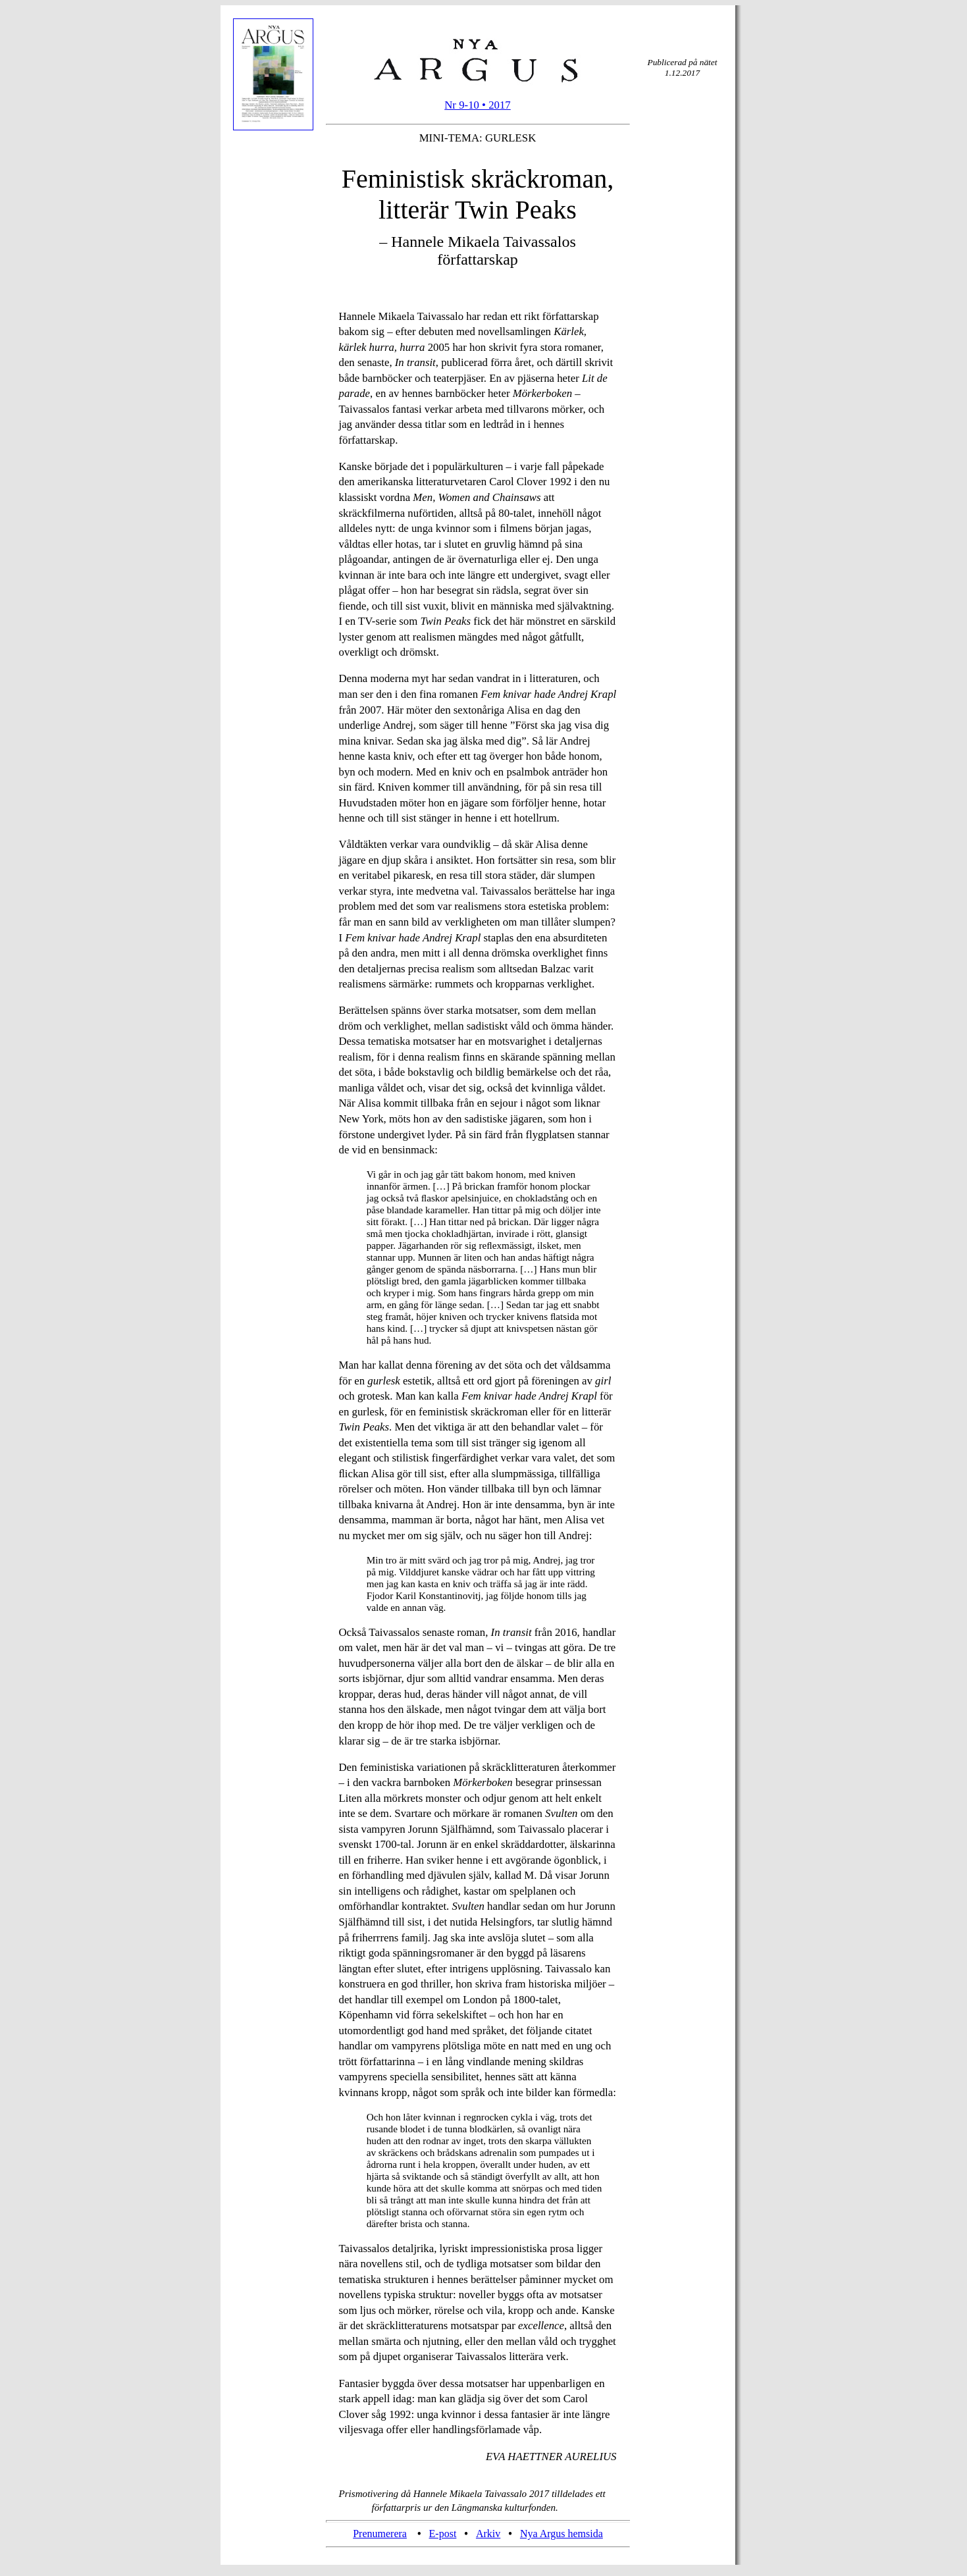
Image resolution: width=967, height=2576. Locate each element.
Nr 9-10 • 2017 (477, 105)
